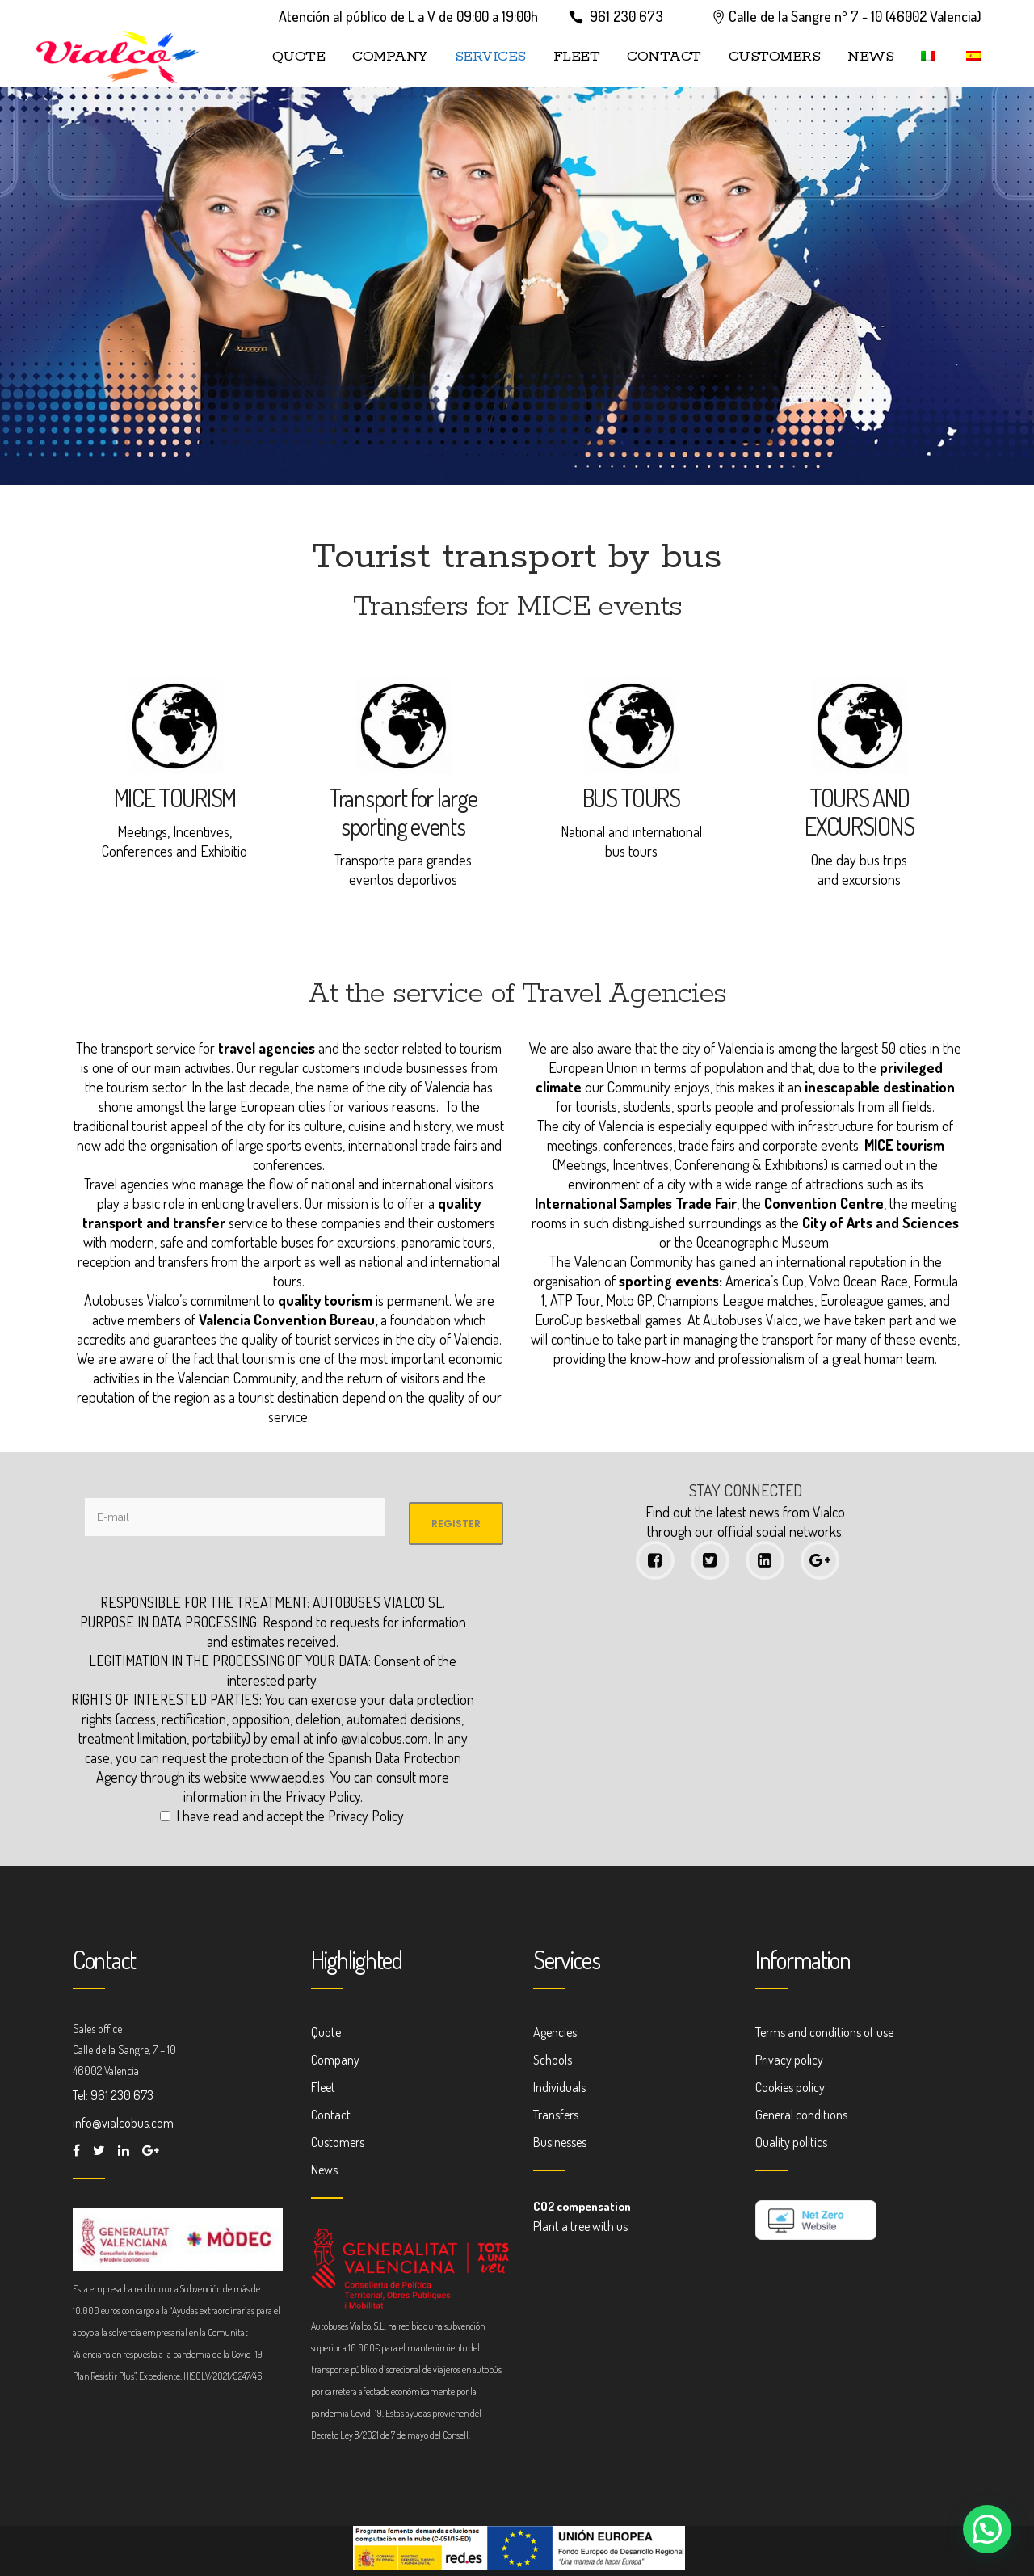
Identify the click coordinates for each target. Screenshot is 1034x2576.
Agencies (555, 2032)
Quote (326, 2032)
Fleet (323, 2087)
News (324, 2169)
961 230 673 (626, 16)
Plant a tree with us (580, 2226)
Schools (552, 2060)
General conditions (801, 2115)
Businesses (559, 2142)
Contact (331, 2115)
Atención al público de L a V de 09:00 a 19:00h (408, 16)
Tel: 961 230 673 (113, 2095)
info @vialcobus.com (372, 1738)
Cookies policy (790, 2087)
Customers (337, 2142)
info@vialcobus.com (123, 2123)
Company (335, 2060)
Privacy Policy (322, 1796)
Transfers (555, 2115)
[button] (987, 2529)
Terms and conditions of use (824, 2032)
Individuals (559, 2087)
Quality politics (791, 2142)
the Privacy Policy (355, 1816)
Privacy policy (789, 2060)
